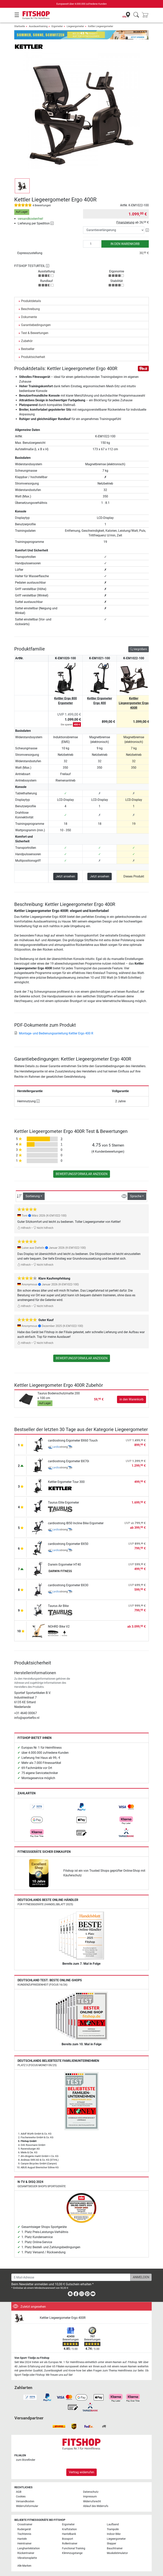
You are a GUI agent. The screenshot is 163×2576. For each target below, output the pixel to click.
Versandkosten (25, 2501)
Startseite (19, 26)
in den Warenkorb (125, 244)
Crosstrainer (24, 2524)
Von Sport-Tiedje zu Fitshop (31, 2358)
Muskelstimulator (117, 2553)
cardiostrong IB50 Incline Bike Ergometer (76, 1523)
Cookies (21, 2496)
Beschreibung (30, 309)
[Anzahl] (92, 244)
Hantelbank (69, 2534)
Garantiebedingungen (36, 325)
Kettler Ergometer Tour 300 (66, 1482)
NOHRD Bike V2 (59, 1626)
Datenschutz (90, 2492)
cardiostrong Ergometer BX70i (68, 1461)
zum (25, 2460)
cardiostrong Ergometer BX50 (68, 1544)
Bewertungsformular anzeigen (81, 1174)
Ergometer (57, 26)
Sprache (135, 1196)
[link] (37, 1807)
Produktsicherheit (33, 357)
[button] (22, 185)
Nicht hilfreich (43, 1228)
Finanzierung (125, 222)
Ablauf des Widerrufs (95, 2506)
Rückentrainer (25, 2553)
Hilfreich (24, 1228)
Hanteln (22, 2539)
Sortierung (33, 1196)
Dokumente (29, 317)
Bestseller (27, 349)
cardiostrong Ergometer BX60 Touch (73, 1440)
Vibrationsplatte (27, 2558)
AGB (18, 2492)
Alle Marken (24, 2565)
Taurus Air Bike (58, 1606)
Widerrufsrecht (92, 2501)
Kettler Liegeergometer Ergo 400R (134, 703)
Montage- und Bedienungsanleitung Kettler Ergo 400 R (53, 1033)
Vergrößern (138, 649)
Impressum (90, 2496)
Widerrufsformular (27, 2506)
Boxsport (67, 2539)
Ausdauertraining (38, 26)
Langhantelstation (28, 2548)
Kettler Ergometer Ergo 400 (99, 701)
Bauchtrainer (115, 2548)
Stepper (111, 2543)
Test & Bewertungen (34, 333)
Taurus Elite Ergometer (63, 1502)
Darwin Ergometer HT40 (64, 1564)
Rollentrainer (69, 2543)
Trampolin (113, 2529)
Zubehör (27, 341)
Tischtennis (24, 2534)
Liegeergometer (75, 26)
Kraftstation (69, 2529)
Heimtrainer (24, 2543)
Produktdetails (31, 301)
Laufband (113, 2524)
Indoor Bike (113, 2534)
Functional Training (73, 2548)
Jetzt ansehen (65, 876)
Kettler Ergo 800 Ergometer (65, 701)
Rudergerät (24, 2529)
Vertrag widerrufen (81, 2472)
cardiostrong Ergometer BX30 (68, 1585)
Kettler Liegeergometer (100, 26)
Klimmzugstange (72, 2553)
